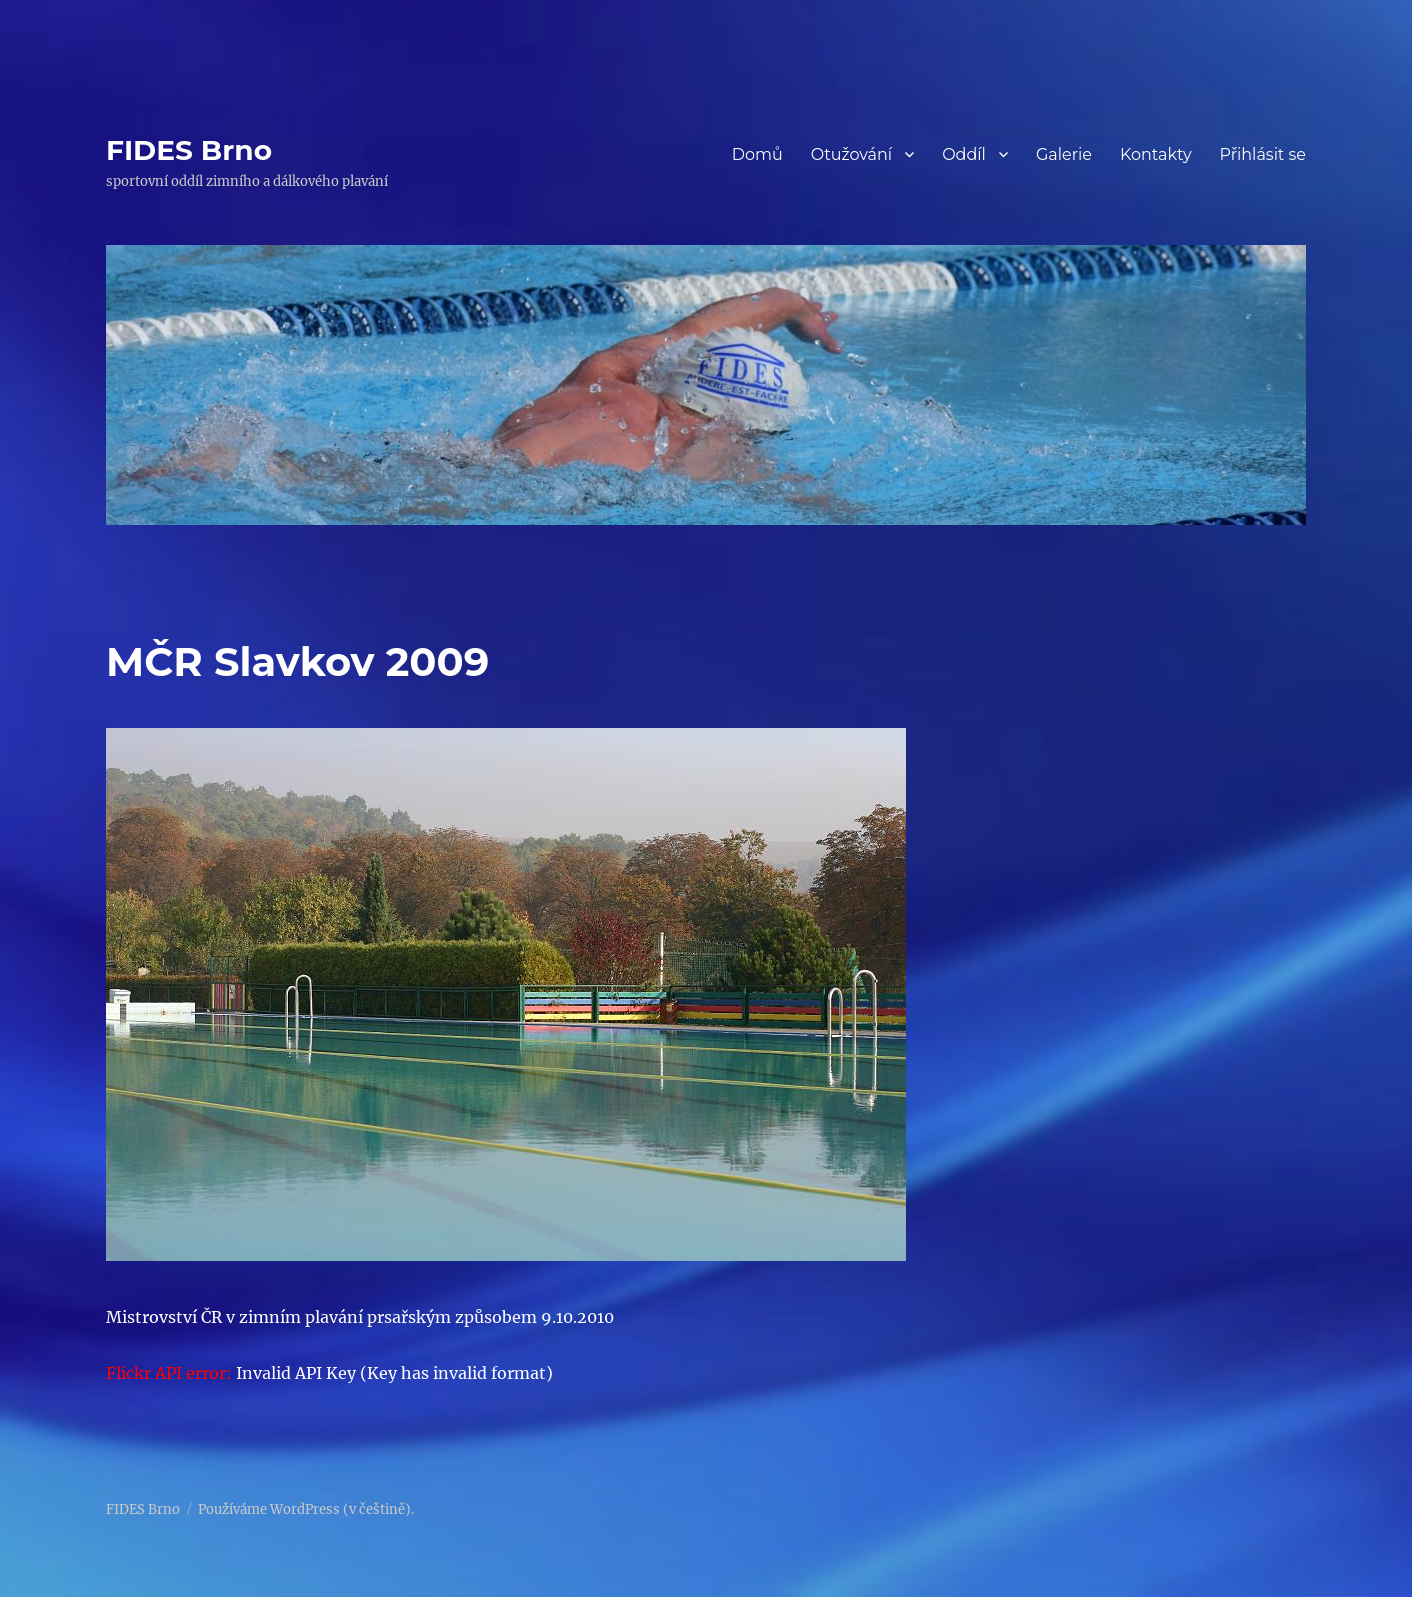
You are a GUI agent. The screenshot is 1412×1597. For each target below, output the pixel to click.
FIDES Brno (189, 150)
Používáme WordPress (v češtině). (306, 1509)
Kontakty (1156, 154)
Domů (757, 154)
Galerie (1064, 154)
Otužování (852, 154)
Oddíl (964, 154)
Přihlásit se (1263, 154)
